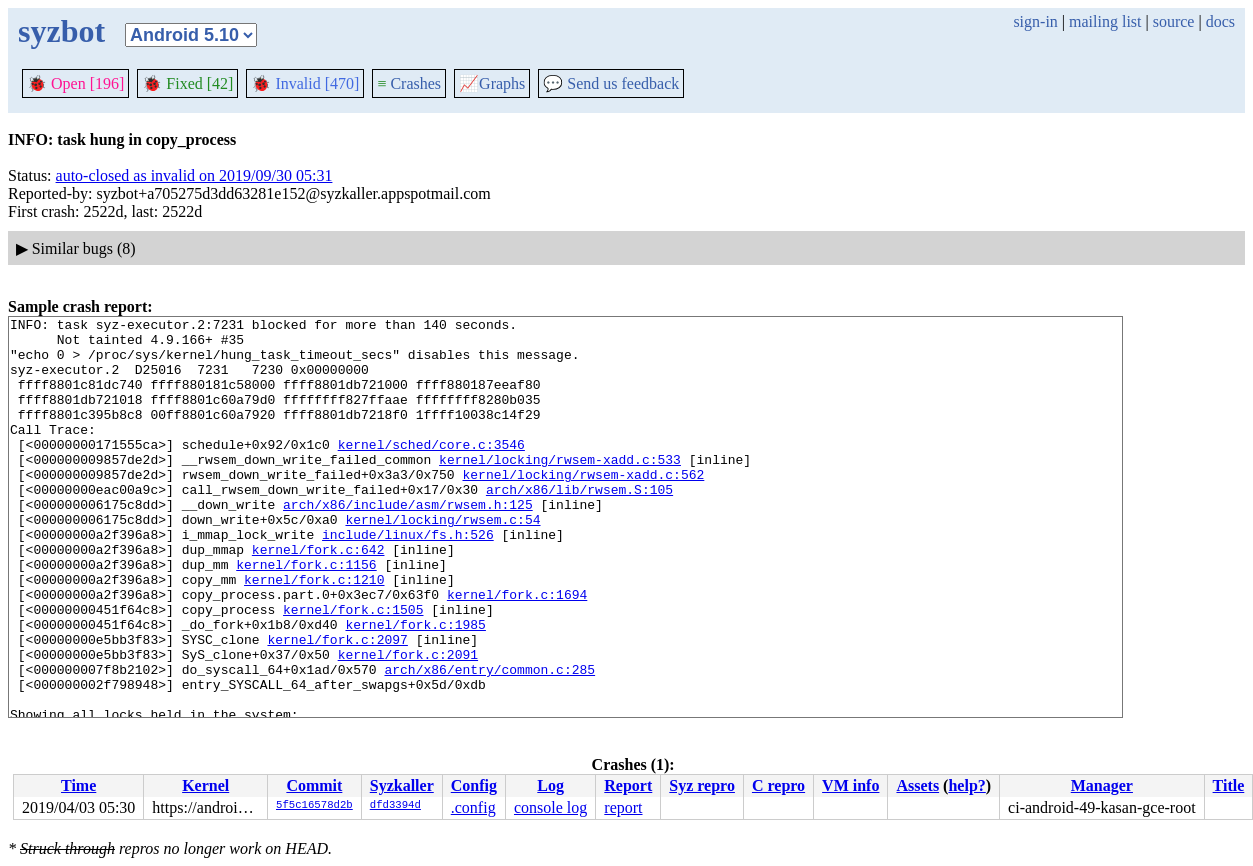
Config (474, 785)
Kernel (205, 785)
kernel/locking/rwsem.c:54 (442, 561)
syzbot (61, 31)
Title (1229, 785)
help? (966, 785)
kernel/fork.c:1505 (353, 669)
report (623, 807)
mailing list (1105, 21)
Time (78, 785)
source (1174, 21)
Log (550, 785)
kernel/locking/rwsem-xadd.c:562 (583, 507)
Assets (917, 785)
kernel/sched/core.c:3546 (431, 471)
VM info (850, 785)
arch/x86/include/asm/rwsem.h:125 (408, 543)
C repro (778, 785)
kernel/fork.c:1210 (314, 633)
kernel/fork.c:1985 (415, 687)
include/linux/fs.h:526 (408, 579)
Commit (314, 785)
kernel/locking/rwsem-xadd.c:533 (560, 489)
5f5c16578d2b (314, 806)
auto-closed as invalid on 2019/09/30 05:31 (194, 175)
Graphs (492, 83)
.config (473, 807)
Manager (1102, 785)
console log (550, 807)
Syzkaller (402, 785)
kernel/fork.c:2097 (337, 705)
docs (1220, 21)
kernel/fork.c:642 (318, 597)
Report (628, 785)
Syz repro (702, 785)
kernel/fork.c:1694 (517, 651)
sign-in (1035, 21)
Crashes (409, 83)
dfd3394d (395, 806)
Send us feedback (611, 83)
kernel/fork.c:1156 (306, 615)
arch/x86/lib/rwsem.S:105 (579, 525)
